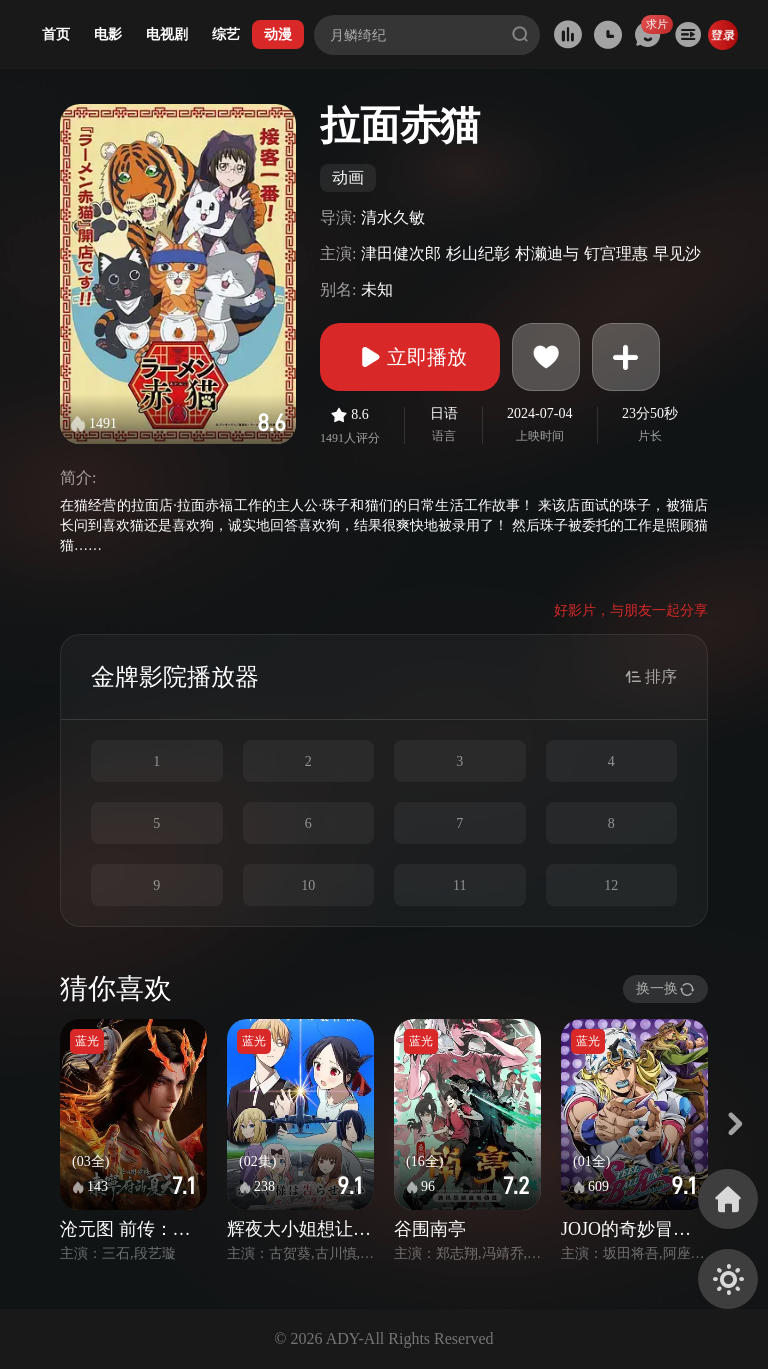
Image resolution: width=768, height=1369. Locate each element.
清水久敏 (393, 217)
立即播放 (410, 357)
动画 (348, 177)
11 (459, 885)
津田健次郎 (401, 253)
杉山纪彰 (478, 253)
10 (308, 885)
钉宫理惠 (616, 253)
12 (611, 885)
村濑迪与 (547, 253)
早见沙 (677, 253)
